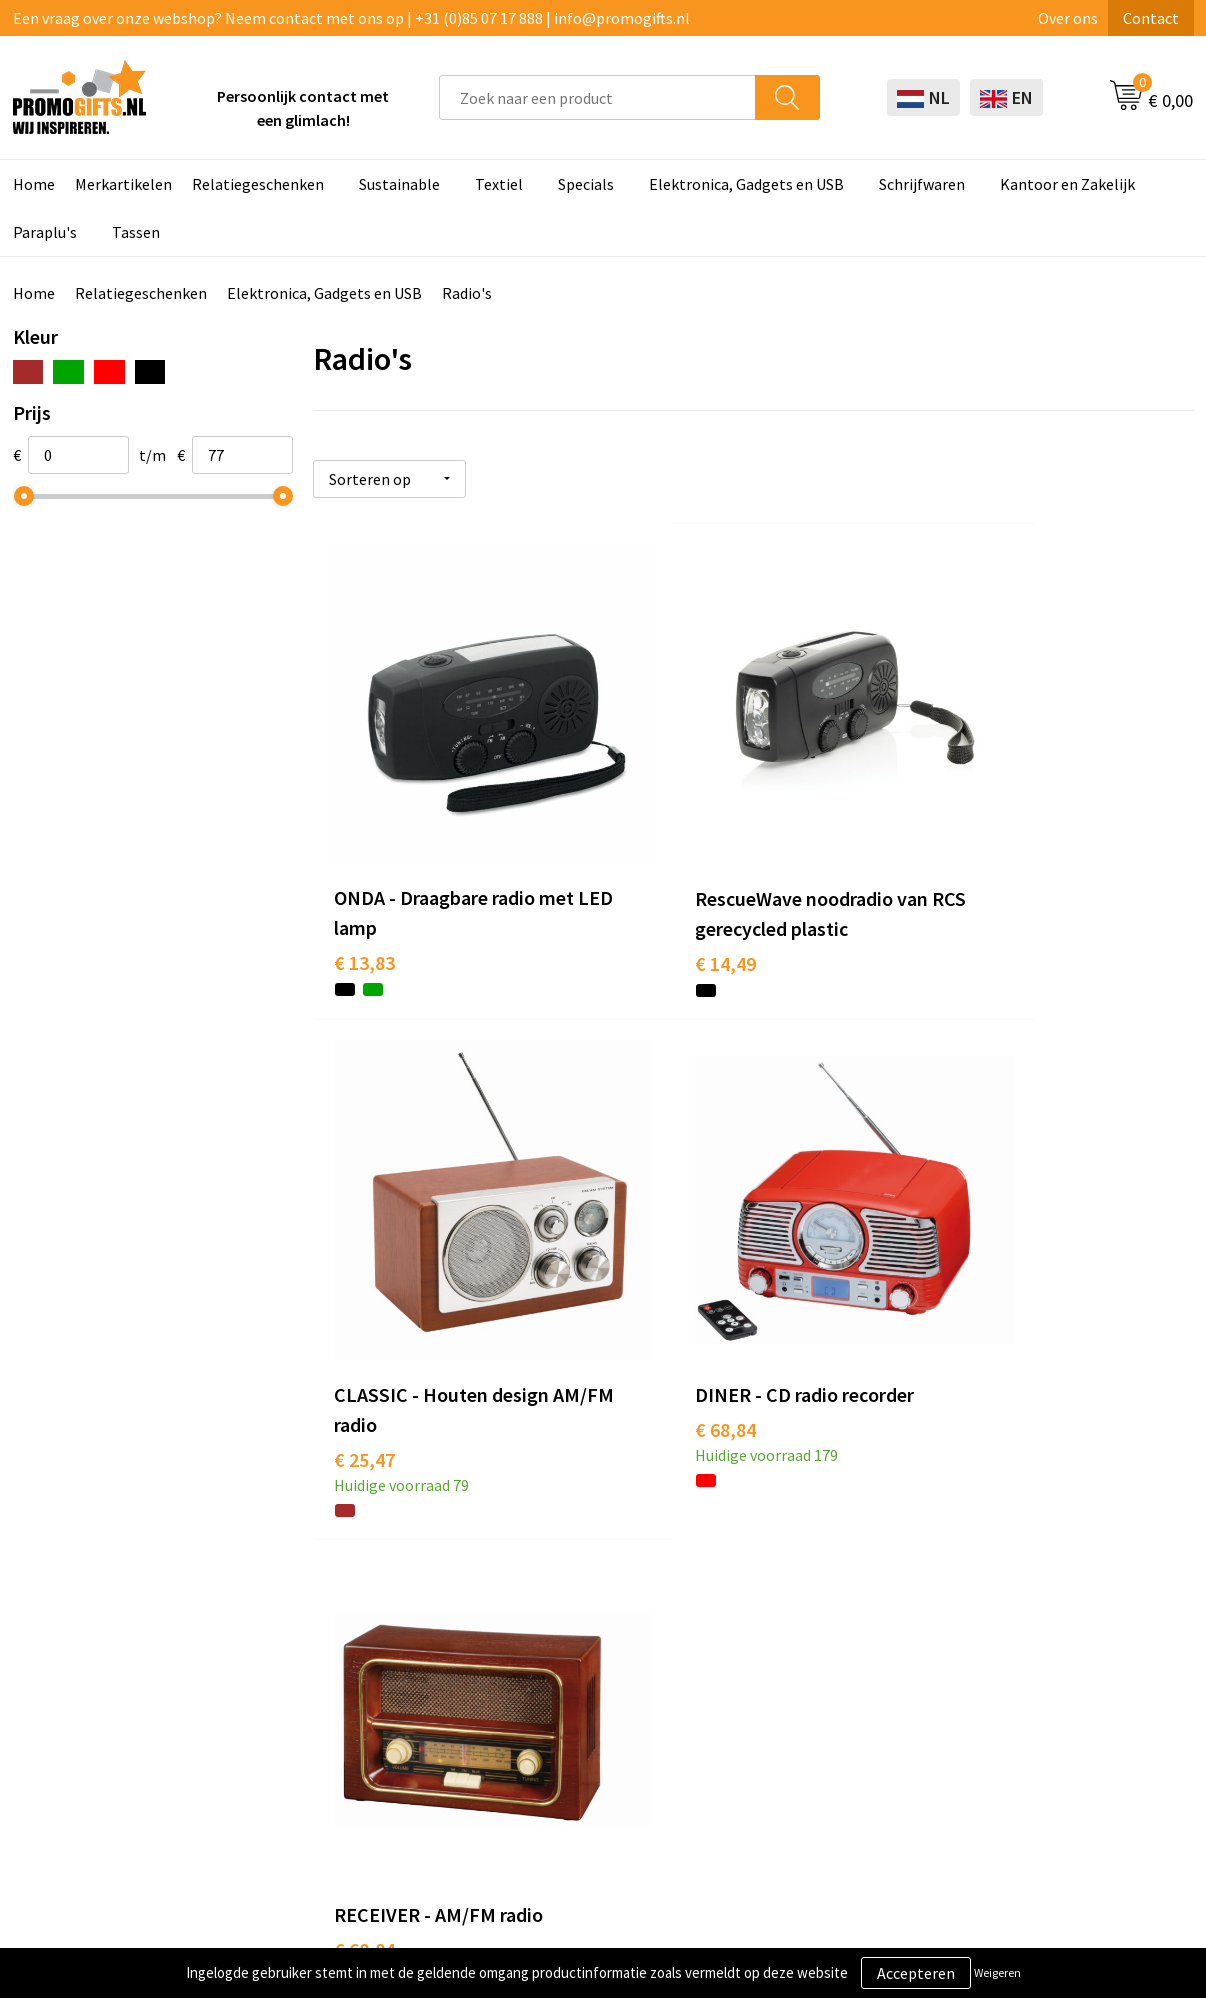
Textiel (499, 184)
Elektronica (554, 1657)
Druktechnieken (335, 1627)
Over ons (1068, 18)
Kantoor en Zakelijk (1067, 184)
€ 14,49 (657, 893)
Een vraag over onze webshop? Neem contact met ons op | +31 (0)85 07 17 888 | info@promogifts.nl (351, 18)
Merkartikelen (123, 184)
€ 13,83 (364, 893)
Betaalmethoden (806, 1627)
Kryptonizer (555, 1718)
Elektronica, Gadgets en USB (746, 184)
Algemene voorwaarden (1061, 1566)
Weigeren (997, 1972)
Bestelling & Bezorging (827, 1597)
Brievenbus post (569, 1627)
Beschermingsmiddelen (595, 1597)
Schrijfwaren (922, 184)
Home (34, 184)
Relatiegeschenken (258, 184)
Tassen (136, 232)
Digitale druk (558, 1688)
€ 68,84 (364, 1313)
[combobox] (597, 97)
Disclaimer (1016, 1657)
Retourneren (791, 1657)
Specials (586, 184)
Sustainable (399, 184)
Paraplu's (45, 232)
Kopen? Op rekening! (352, 1597)
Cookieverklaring (1038, 1597)
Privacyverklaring (1039, 1627)
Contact (1151, 18)
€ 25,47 (951, 893)
